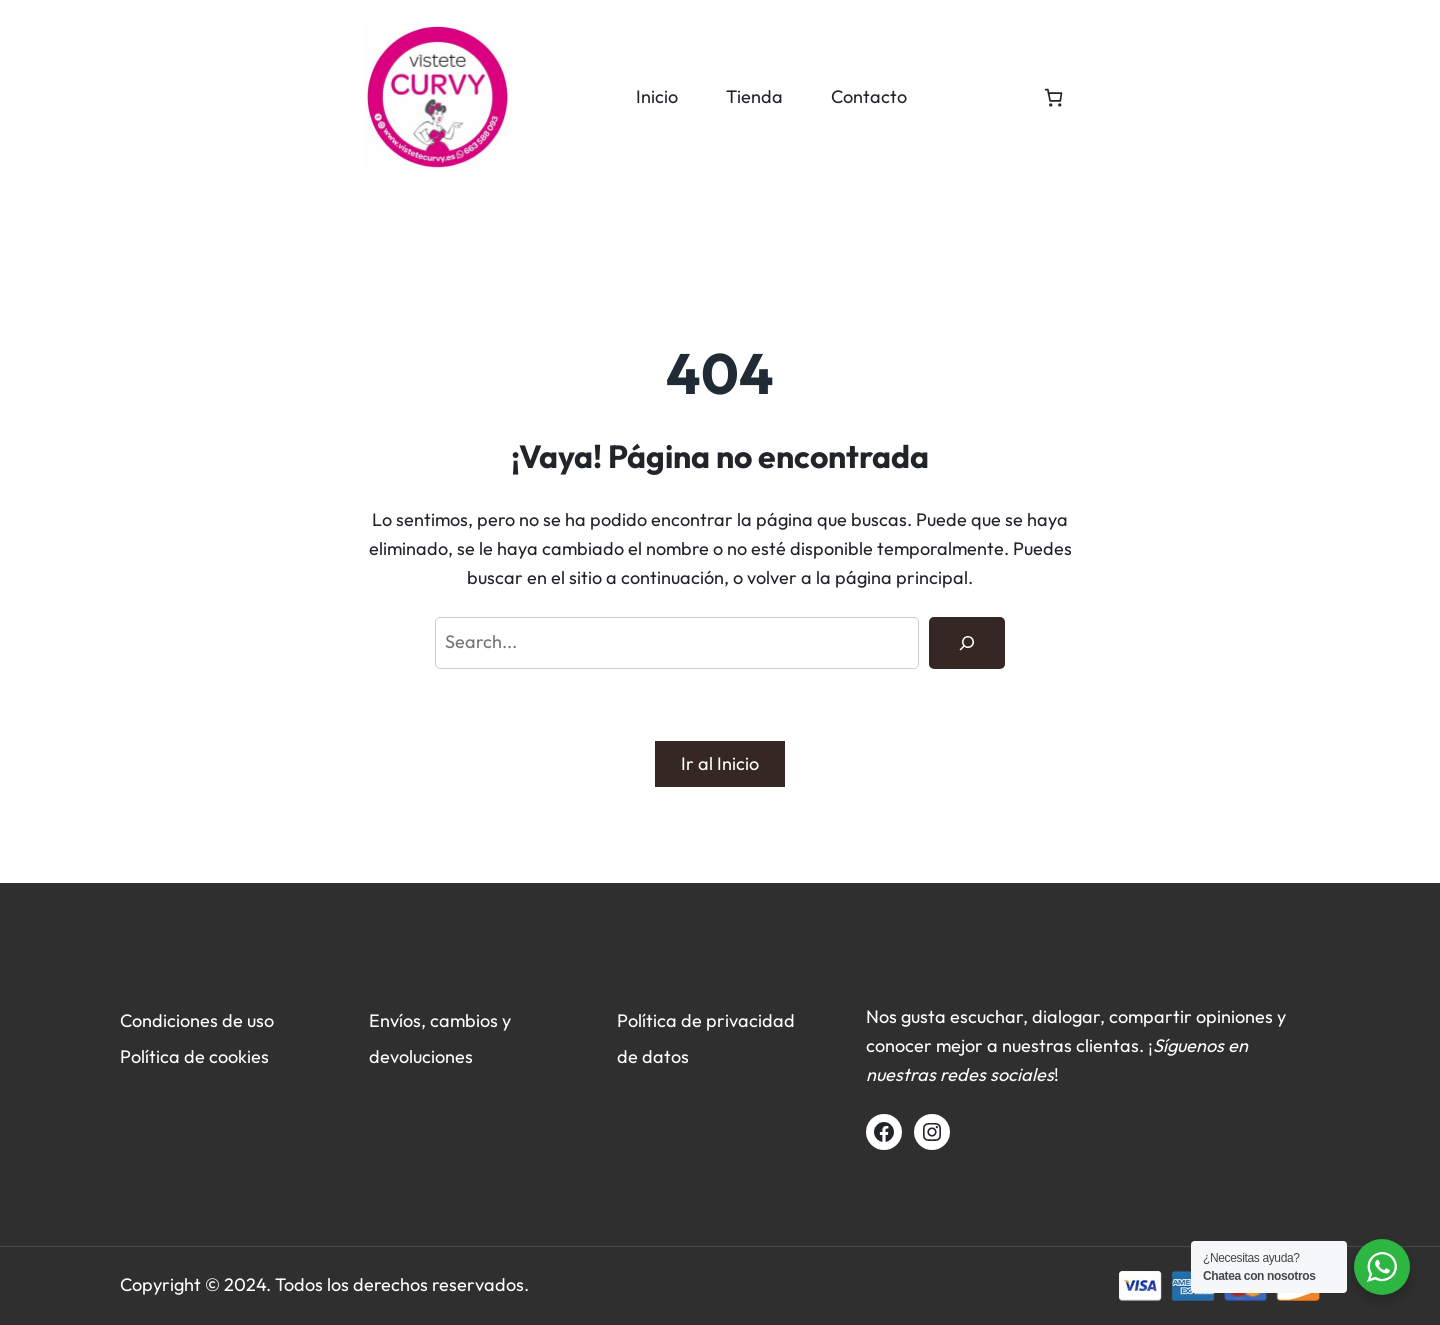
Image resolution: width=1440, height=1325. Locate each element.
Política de (164, 1056)
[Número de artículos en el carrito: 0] (1053, 97)
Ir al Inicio (720, 763)
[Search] (967, 643)
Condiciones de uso (197, 1020)
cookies (239, 1056)
